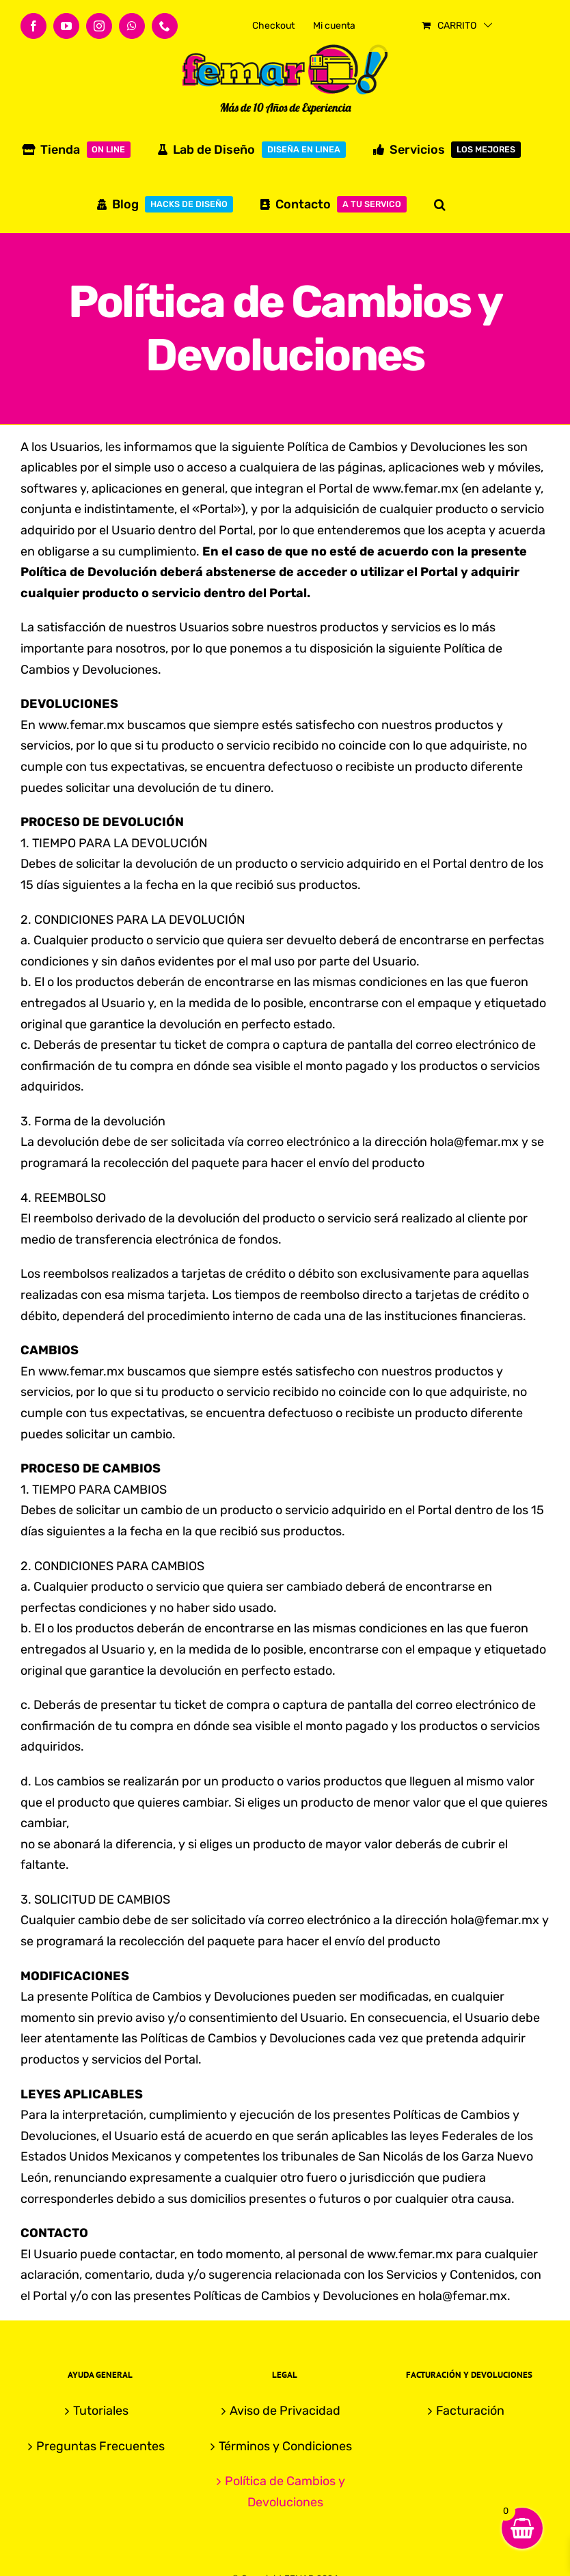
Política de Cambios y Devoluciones (285, 2492)
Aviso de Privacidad (285, 2410)
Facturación (470, 2410)
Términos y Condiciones (285, 2446)
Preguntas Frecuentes (100, 2446)
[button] (440, 204)
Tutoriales (100, 2410)
